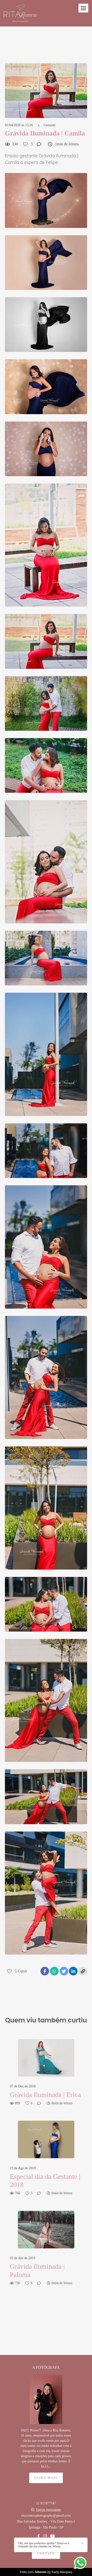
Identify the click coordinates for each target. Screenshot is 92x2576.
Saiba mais (45, 2477)
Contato (46, 2553)
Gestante (50, 125)
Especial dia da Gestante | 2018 (45, 2181)
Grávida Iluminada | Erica (45, 2094)
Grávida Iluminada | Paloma (37, 2271)
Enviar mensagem (48, 2510)
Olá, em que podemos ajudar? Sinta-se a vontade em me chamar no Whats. (84, 2551)
